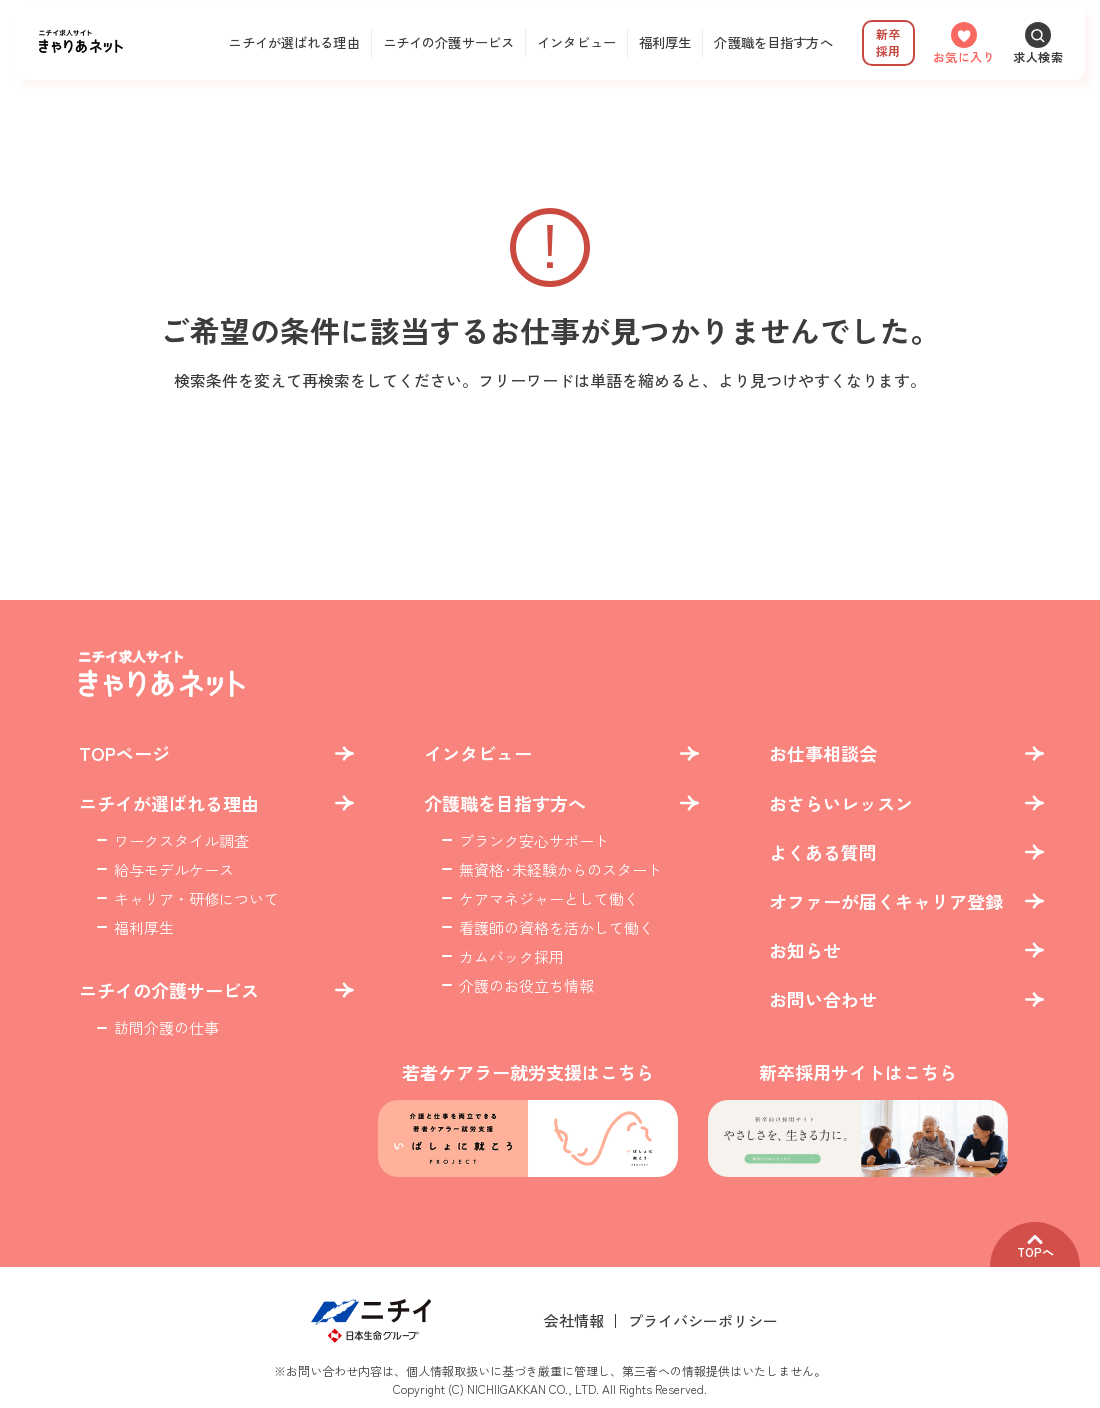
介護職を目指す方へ (773, 42)
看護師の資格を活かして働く (556, 927)
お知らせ (805, 950)
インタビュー (576, 42)
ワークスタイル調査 (181, 840)
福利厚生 (665, 42)
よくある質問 (823, 852)
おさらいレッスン (841, 803)
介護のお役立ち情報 (526, 985)
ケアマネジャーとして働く (549, 898)
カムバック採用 (511, 956)
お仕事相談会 (823, 753)
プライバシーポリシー (703, 1320)
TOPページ (124, 753)
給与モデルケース (174, 869)
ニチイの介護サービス (448, 42)
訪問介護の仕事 (166, 1027)
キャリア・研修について (196, 898)
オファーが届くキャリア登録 (886, 901)
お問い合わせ (823, 999)
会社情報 (574, 1320)
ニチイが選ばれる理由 (293, 42)
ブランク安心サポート (534, 840)
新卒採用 (888, 42)
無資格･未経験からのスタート (560, 869)
